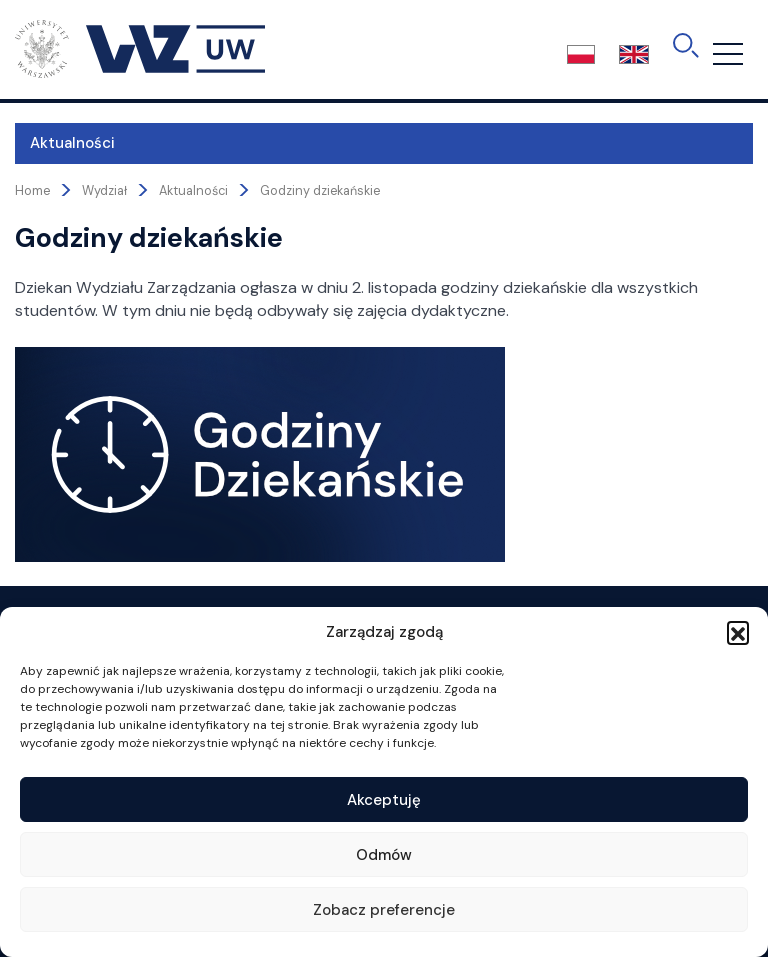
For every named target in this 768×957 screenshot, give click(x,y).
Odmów (384, 855)
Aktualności (72, 143)
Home (32, 191)
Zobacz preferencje (384, 910)
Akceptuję (384, 800)
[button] (738, 632)
